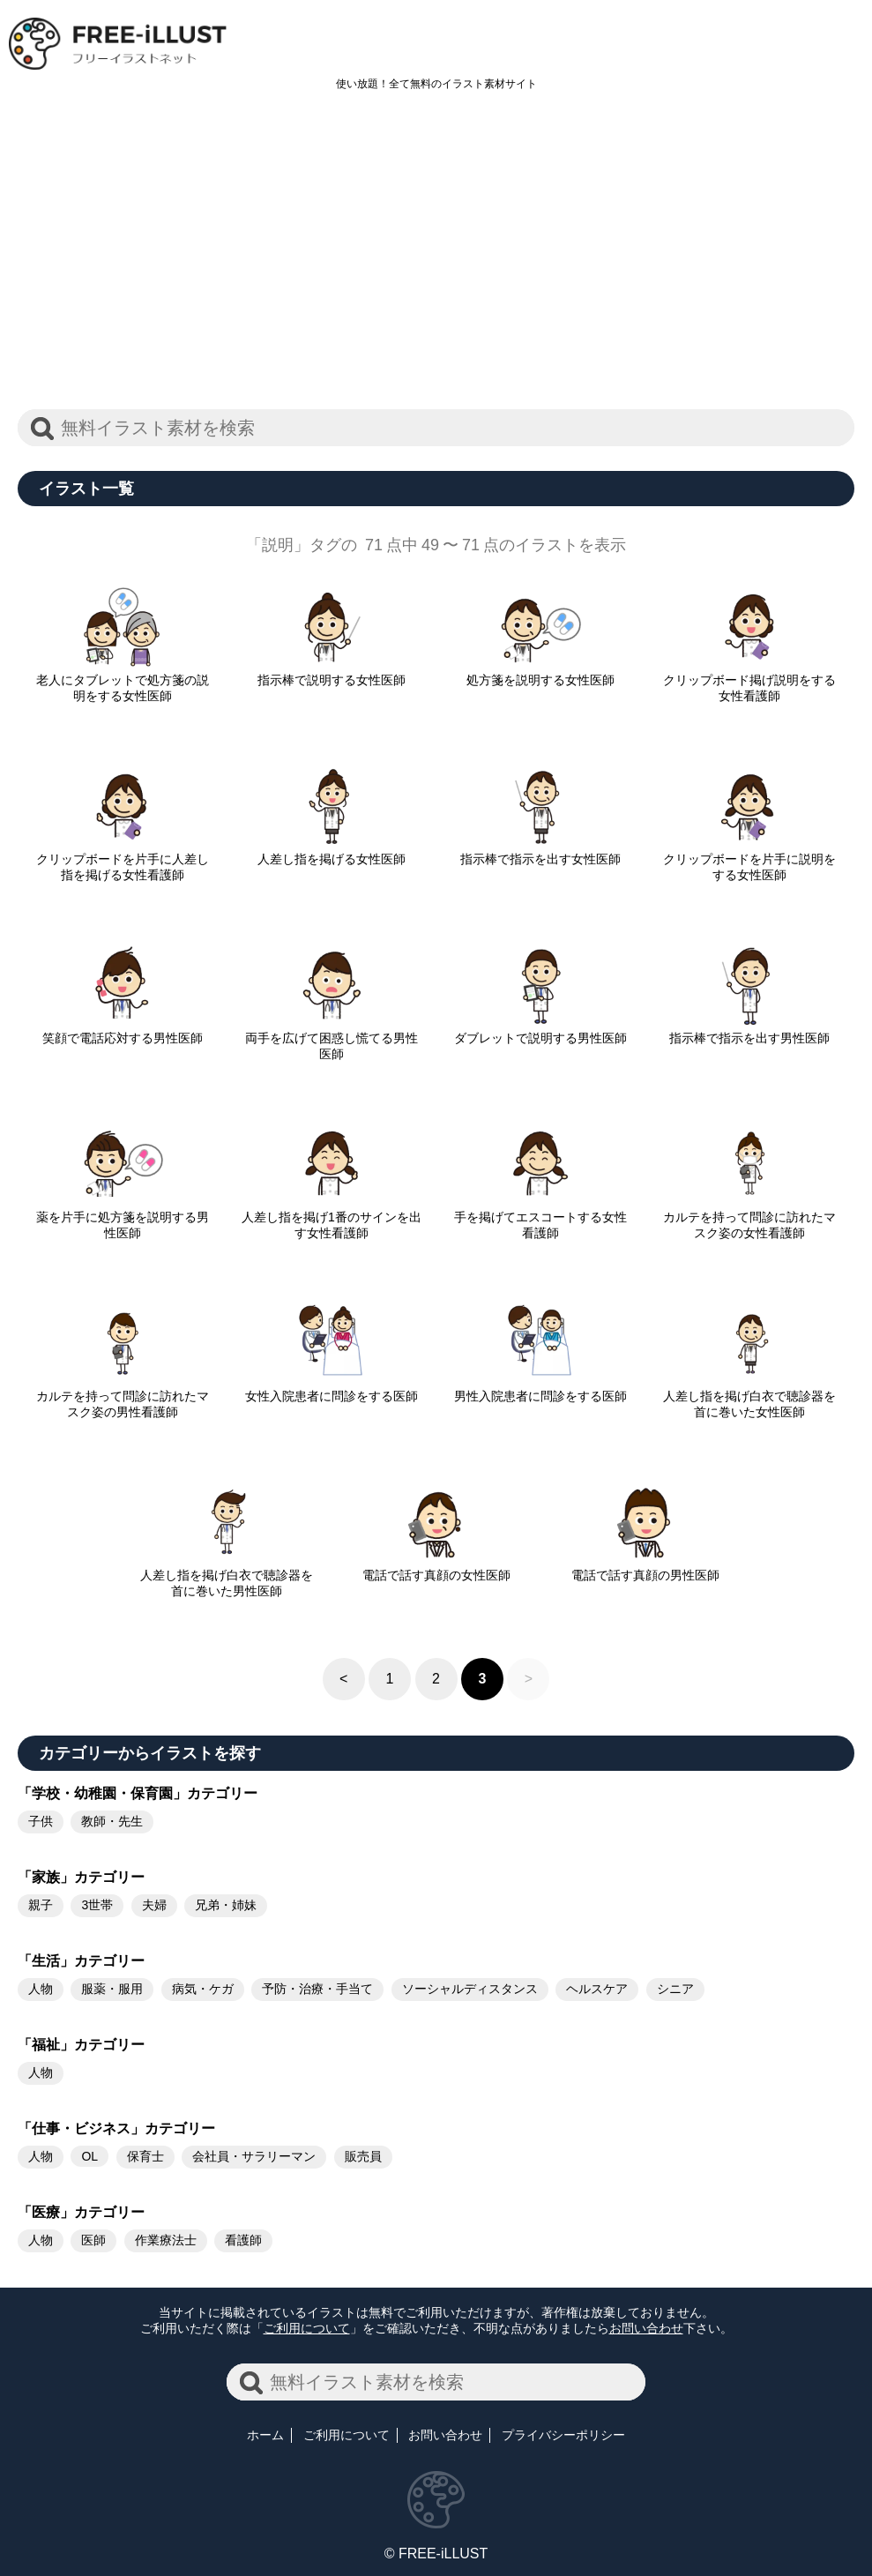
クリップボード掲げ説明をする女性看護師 (749, 681)
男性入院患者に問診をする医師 (540, 1389)
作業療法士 (166, 2240)
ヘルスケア (597, 1989)
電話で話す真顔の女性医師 (436, 1568)
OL (89, 2156)
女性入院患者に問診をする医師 (331, 1389)
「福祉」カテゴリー (81, 2044)
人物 (40, 1989)
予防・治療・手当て (317, 1989)
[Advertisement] (436, 259)
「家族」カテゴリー (81, 1877)
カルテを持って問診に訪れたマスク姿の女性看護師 (749, 1218)
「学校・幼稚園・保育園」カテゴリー (137, 1793)
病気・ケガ (203, 1989)
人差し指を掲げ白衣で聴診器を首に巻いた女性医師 (749, 1397)
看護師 (243, 2240)
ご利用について (307, 2328)
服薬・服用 (112, 1989)
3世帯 (97, 1905)
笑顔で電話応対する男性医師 (122, 1031)
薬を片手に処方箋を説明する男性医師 (122, 1218)
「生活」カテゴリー (81, 1960)
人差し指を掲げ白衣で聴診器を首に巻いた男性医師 (226, 1576)
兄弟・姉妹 (226, 1905)
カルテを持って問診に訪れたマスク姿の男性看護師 (122, 1397)
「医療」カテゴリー (81, 2212)
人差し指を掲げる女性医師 (331, 852)
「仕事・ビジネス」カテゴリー (116, 2128)
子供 (40, 1821)
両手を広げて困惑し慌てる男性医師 (331, 1039)
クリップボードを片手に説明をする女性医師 (749, 860)
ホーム (265, 2435)
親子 (40, 1905)
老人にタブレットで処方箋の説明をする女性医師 (122, 681)
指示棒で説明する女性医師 (331, 673)
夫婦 (154, 1905)
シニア (675, 1989)
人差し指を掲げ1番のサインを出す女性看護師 (331, 1218)
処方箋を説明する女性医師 (540, 673)
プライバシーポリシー (563, 2435)
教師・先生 (112, 1821)
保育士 (145, 2156)
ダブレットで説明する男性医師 (540, 1031)
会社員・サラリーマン (254, 2156)
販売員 (363, 2156)
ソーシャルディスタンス (470, 1989)
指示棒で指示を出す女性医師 (540, 852)
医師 (93, 2240)
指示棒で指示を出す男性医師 (749, 1031)
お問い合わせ (646, 2328)
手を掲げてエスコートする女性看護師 (540, 1218)
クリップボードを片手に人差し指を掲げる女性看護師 (122, 860)
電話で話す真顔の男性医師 (645, 1568)
